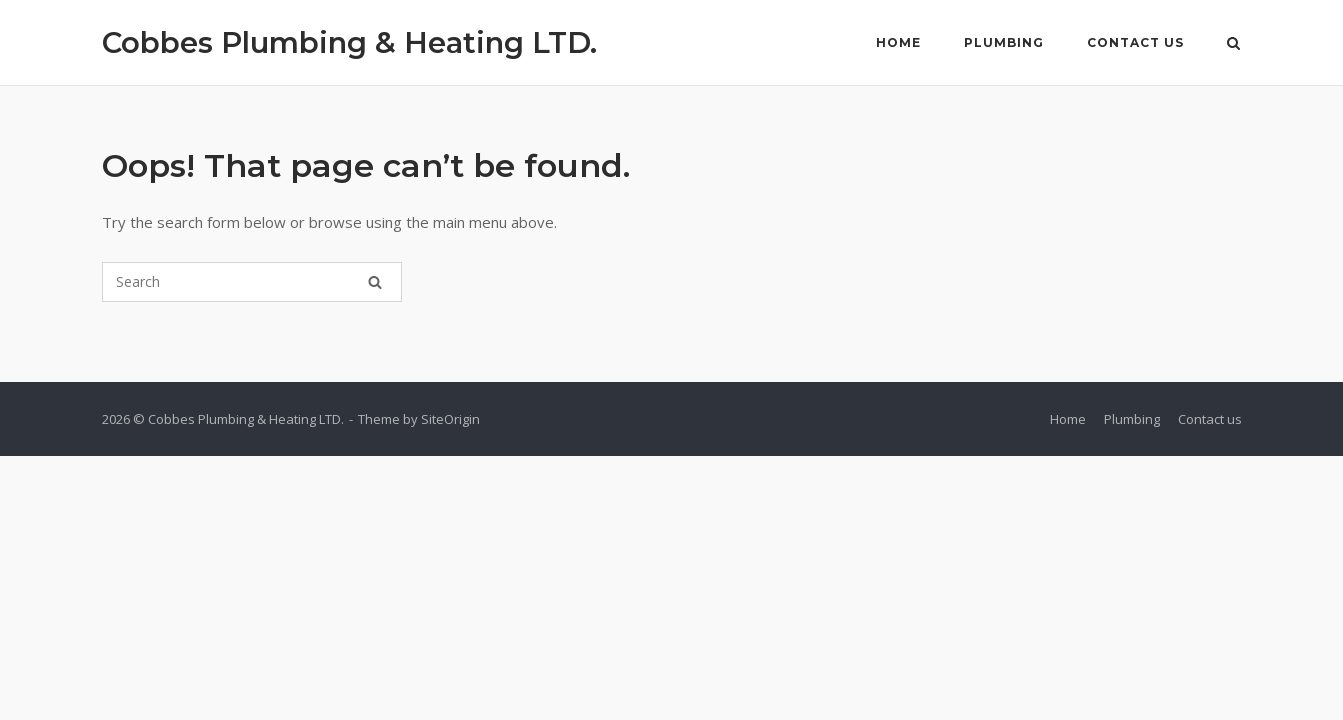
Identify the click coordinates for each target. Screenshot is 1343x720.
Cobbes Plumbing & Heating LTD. (349, 42)
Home (898, 42)
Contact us (1135, 42)
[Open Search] (1233, 45)
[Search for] (252, 282)
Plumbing (1004, 42)
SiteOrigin (450, 419)
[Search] (375, 282)
